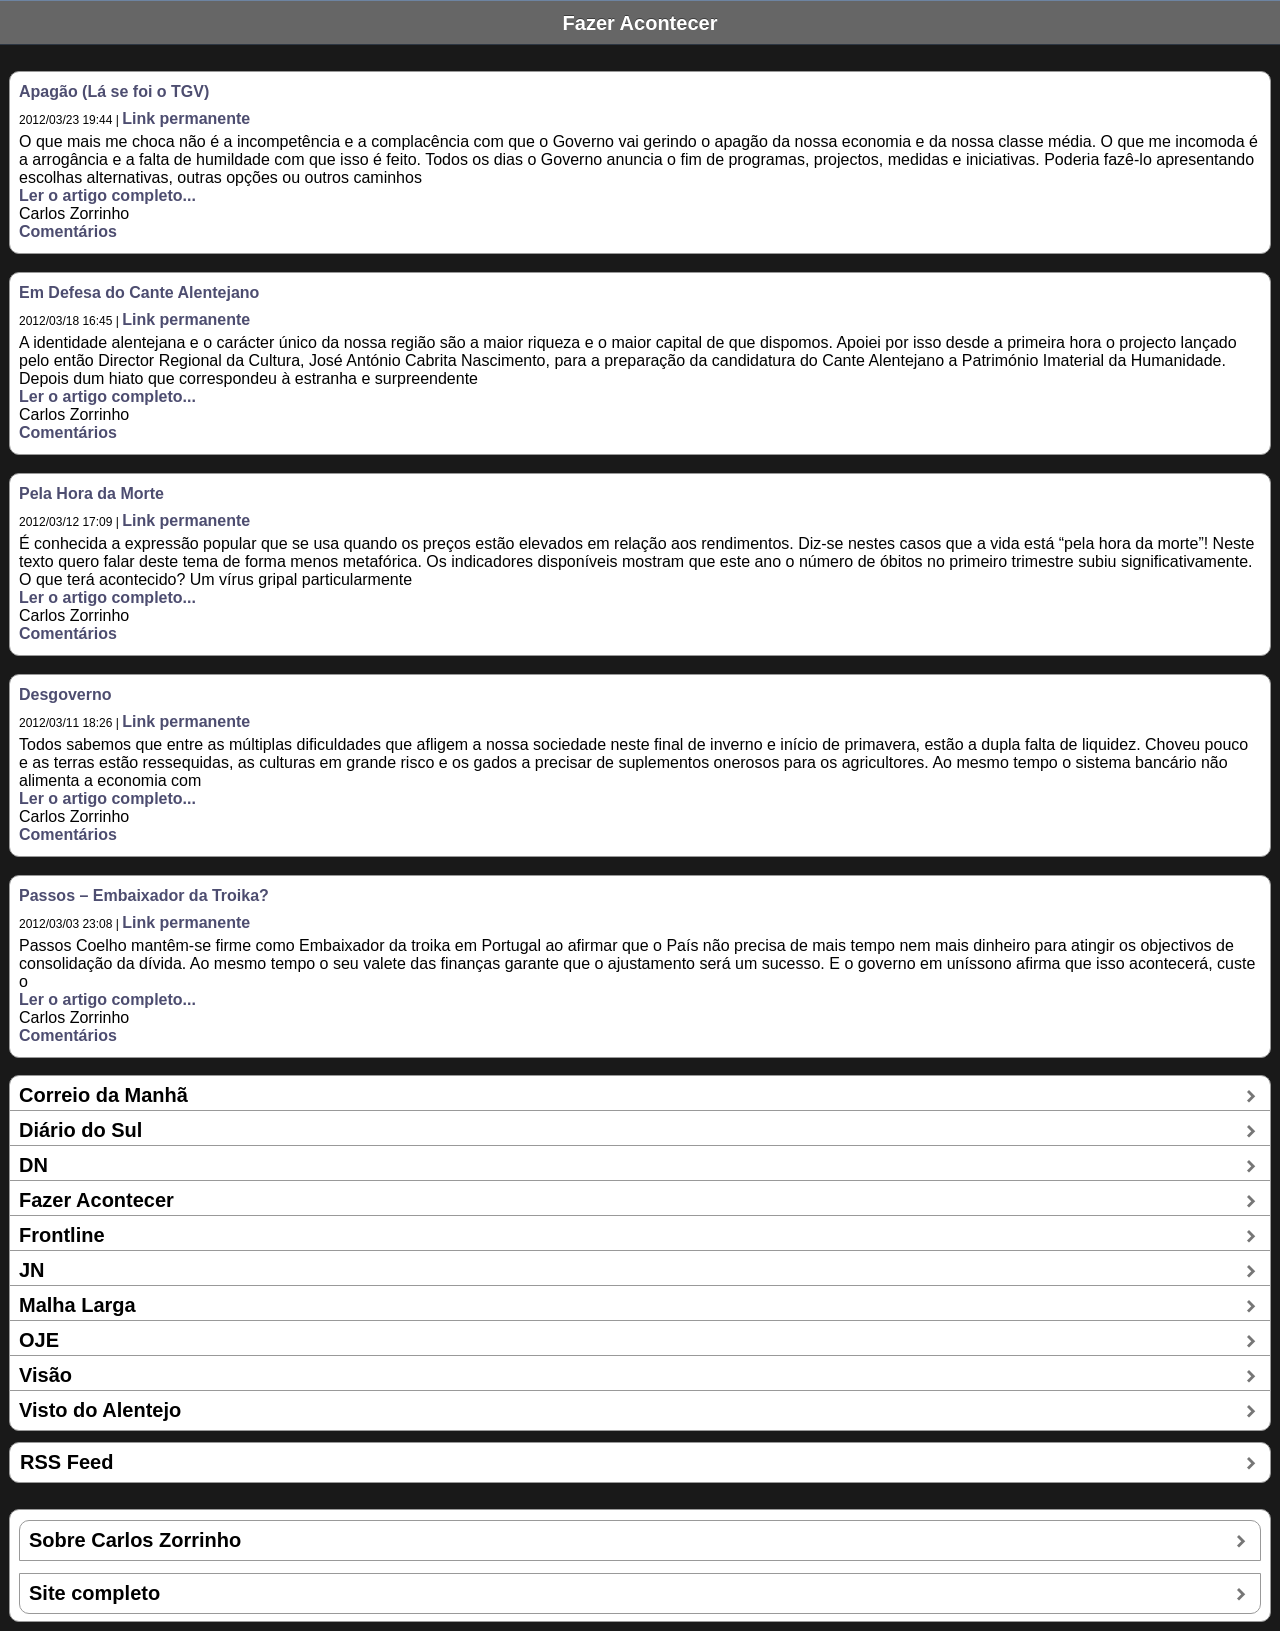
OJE (39, 1340)
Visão (45, 1375)
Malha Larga (77, 1305)
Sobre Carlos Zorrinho (135, 1540)
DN (33, 1165)
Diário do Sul (80, 1130)
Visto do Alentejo (100, 1410)
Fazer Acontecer (96, 1200)
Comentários (68, 231)
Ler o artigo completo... (107, 195)
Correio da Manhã (103, 1095)
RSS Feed (66, 1462)
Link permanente (186, 118)
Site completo (94, 1593)
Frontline (62, 1235)
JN (32, 1270)
